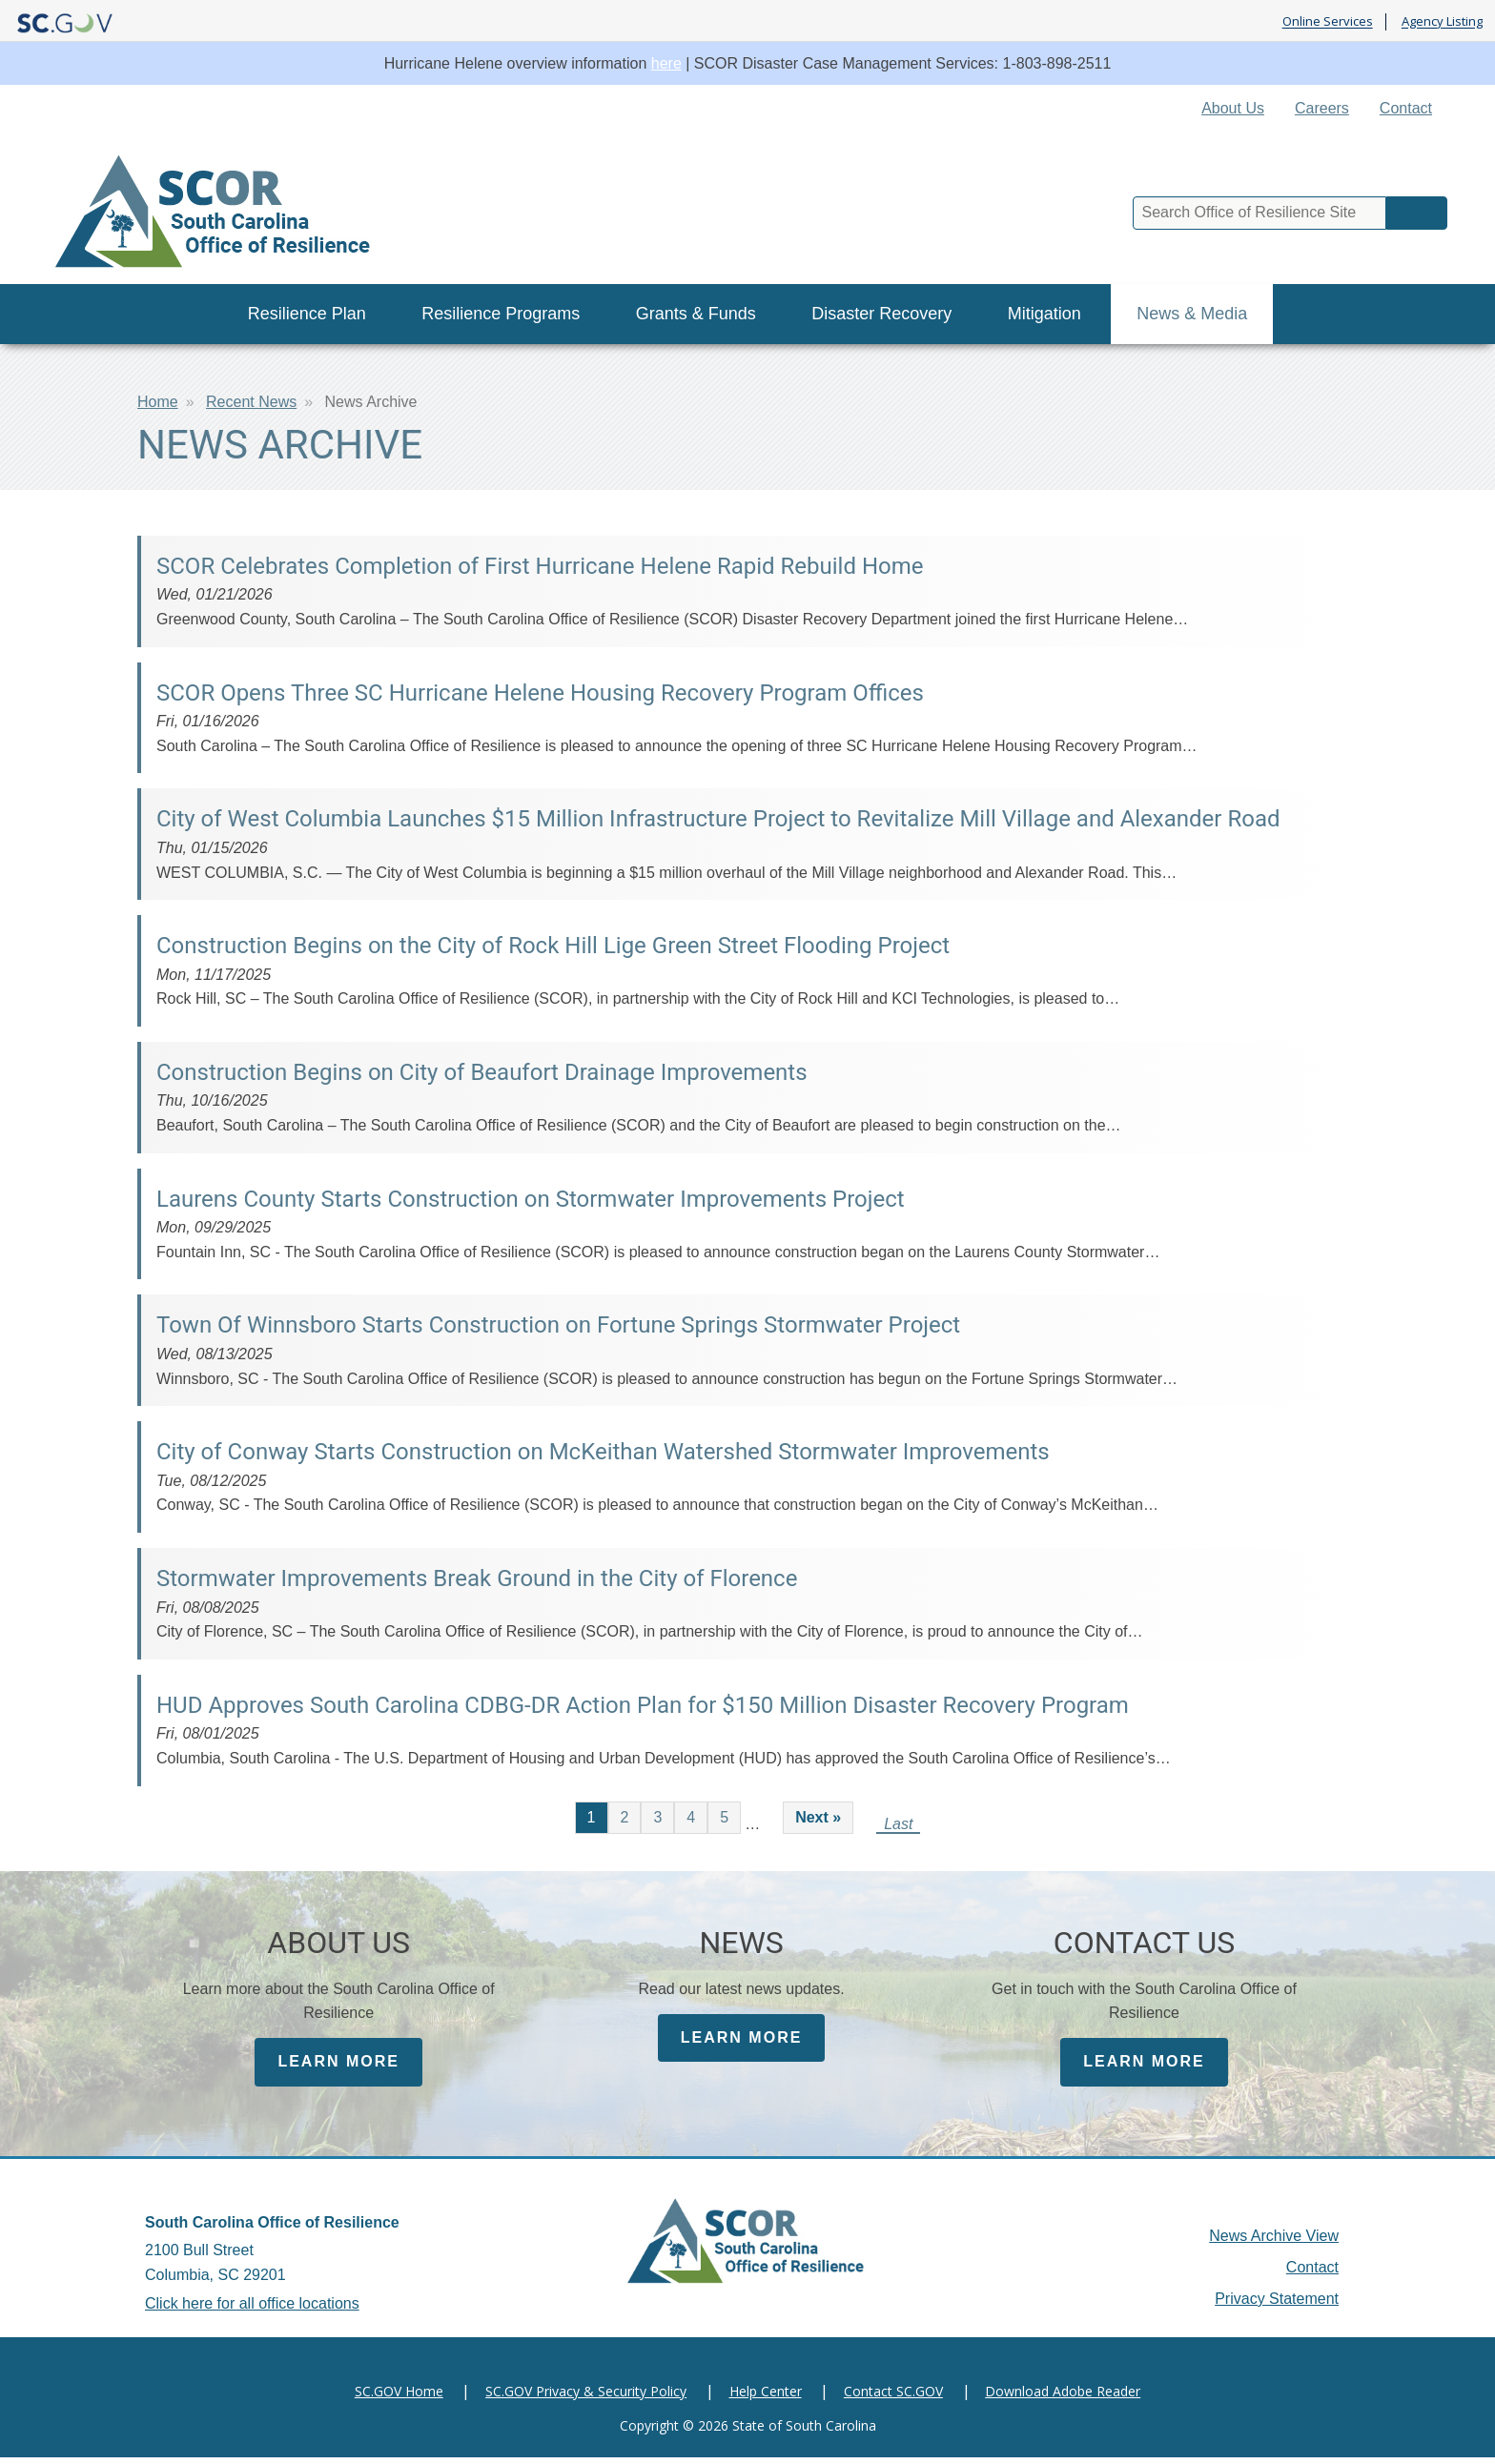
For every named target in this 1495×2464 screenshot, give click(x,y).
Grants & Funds (696, 313)
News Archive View (1274, 2242)
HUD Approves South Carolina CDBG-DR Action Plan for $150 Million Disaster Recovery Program (642, 1705)
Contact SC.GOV (893, 2398)
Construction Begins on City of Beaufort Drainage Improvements (482, 1072)
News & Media (1192, 313)
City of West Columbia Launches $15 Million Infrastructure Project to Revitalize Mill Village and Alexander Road (718, 818)
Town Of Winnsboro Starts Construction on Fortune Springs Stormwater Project (558, 1325)
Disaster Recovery (881, 313)
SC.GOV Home (399, 2398)
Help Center (765, 2398)
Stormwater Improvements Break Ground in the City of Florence (476, 1578)
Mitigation (1044, 313)
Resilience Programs (500, 313)
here (666, 63)
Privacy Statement (1277, 2305)
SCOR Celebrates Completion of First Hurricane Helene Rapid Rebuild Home (540, 566)
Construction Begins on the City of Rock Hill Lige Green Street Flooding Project (553, 945)
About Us (1232, 108)
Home (157, 402)
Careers (1322, 108)
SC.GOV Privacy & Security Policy (585, 2398)
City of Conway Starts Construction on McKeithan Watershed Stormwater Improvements (603, 1451)
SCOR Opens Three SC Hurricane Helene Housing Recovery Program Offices (540, 693)
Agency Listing (1442, 22)
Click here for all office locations (252, 2310)
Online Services (1327, 22)
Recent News (251, 402)
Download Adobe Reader (1062, 2398)
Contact (1406, 108)
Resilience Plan (307, 313)
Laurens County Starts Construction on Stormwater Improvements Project (530, 1199)
